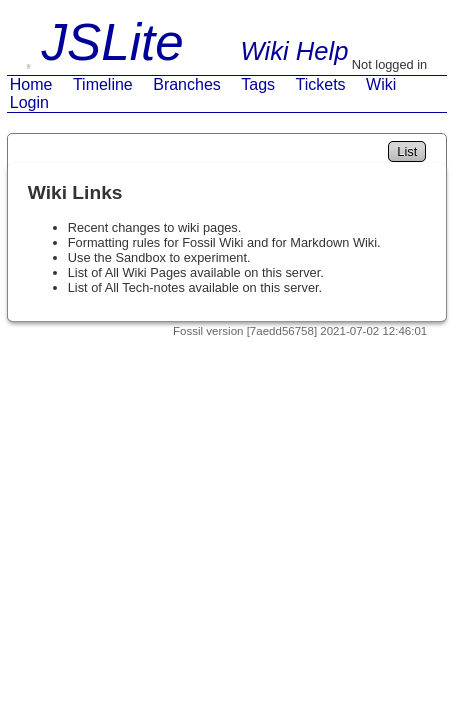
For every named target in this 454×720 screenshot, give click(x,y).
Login (29, 102)
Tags (258, 84)
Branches (187, 84)
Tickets (321, 84)
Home (31, 84)
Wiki (381, 84)
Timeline (103, 84)
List (407, 151)
